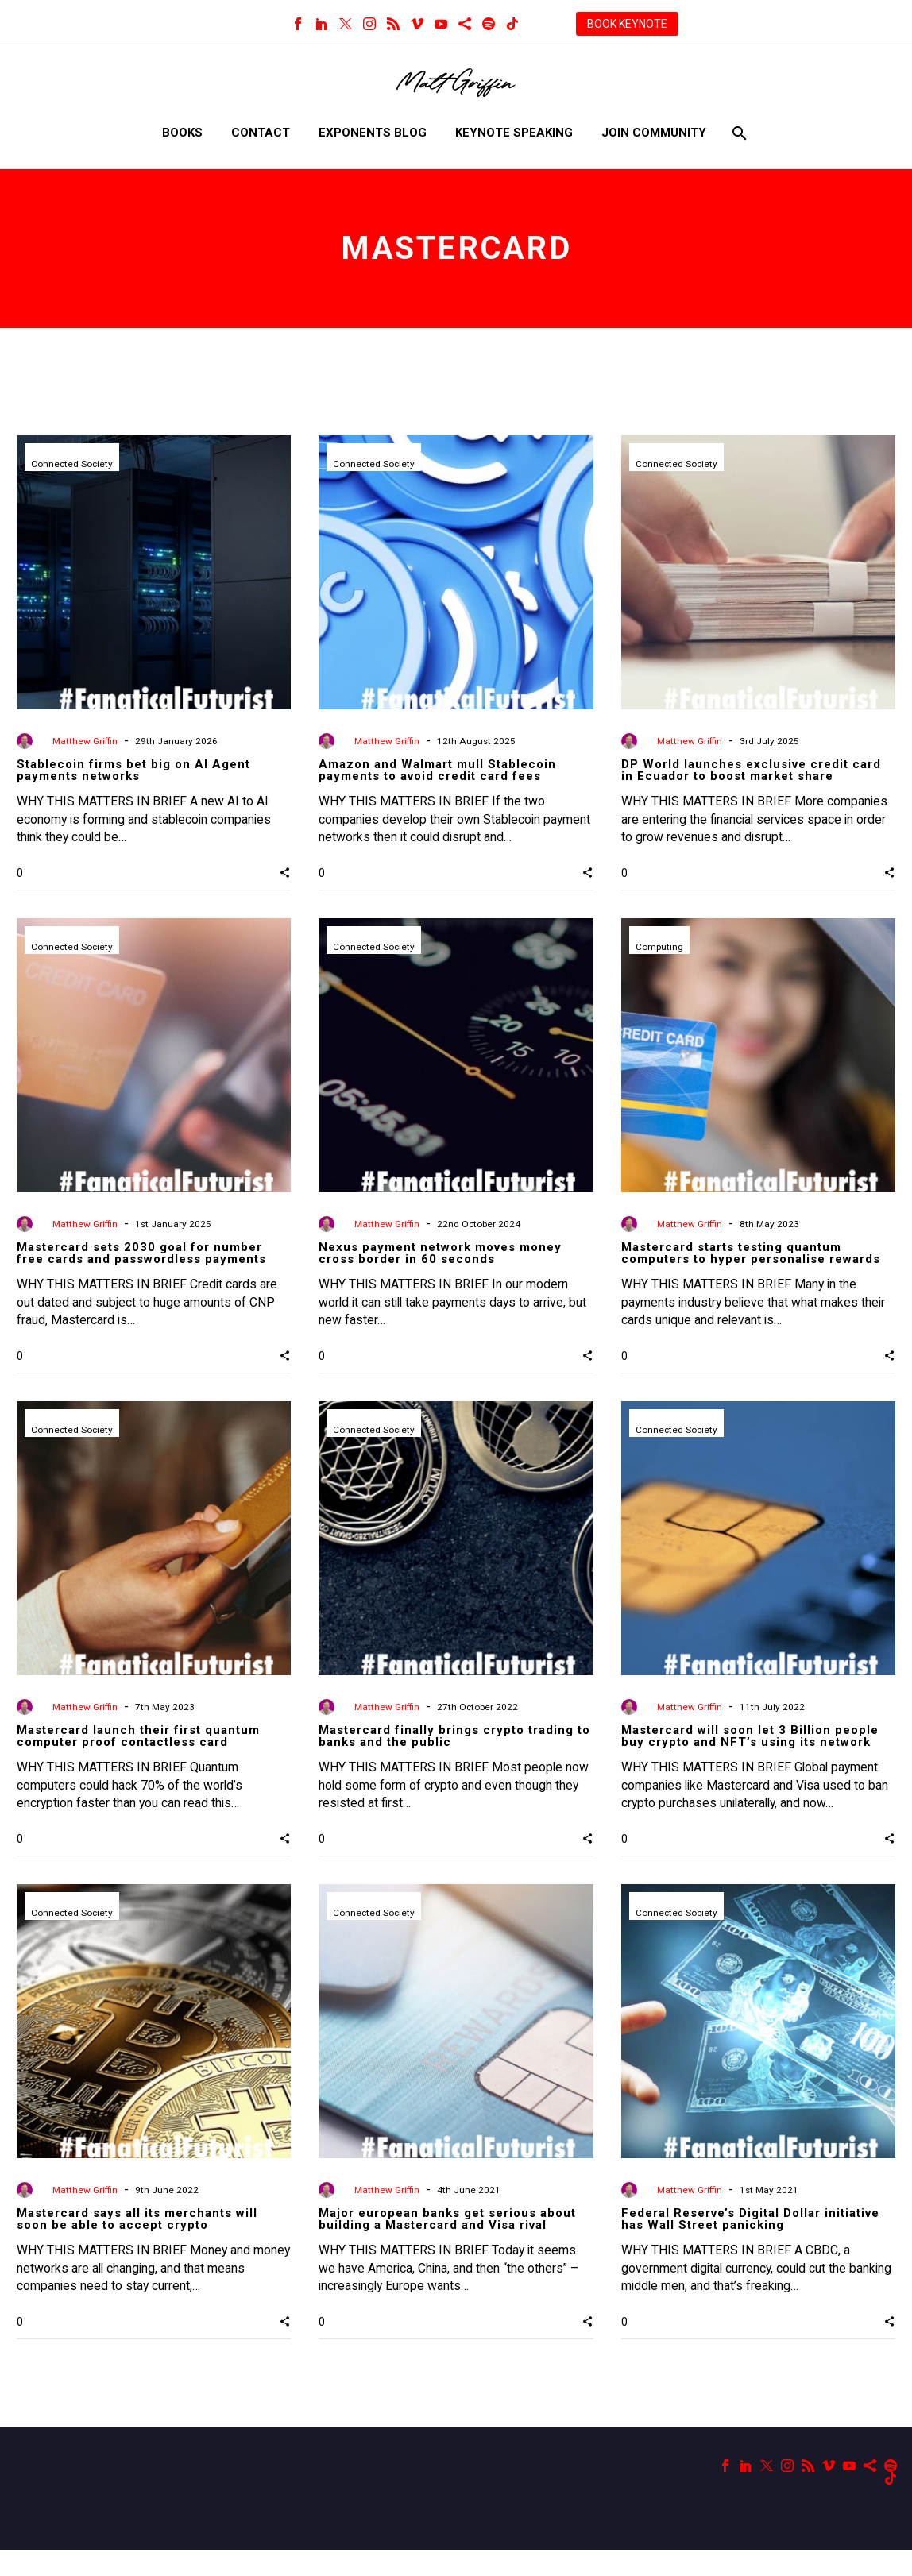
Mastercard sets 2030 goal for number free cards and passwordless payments (141, 1260)
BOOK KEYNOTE (627, 23)
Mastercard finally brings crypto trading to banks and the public (454, 1749)
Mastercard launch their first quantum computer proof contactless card (138, 1749)
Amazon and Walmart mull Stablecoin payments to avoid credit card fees (437, 770)
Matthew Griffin (85, 741)
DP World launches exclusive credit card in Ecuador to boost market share (751, 770)
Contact (260, 133)
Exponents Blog (373, 133)
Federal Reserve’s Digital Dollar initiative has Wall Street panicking (750, 2239)
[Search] (738, 133)
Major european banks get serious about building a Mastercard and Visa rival (447, 2239)
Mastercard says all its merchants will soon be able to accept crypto (137, 2239)
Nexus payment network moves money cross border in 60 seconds (440, 1260)
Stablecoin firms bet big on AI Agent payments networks (133, 770)
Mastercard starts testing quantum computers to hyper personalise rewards (750, 1260)
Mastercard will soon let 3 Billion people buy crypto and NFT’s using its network (750, 1749)
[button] (285, 879)
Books (182, 133)
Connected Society (72, 464)
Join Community (653, 133)
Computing (659, 954)
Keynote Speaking (514, 133)
